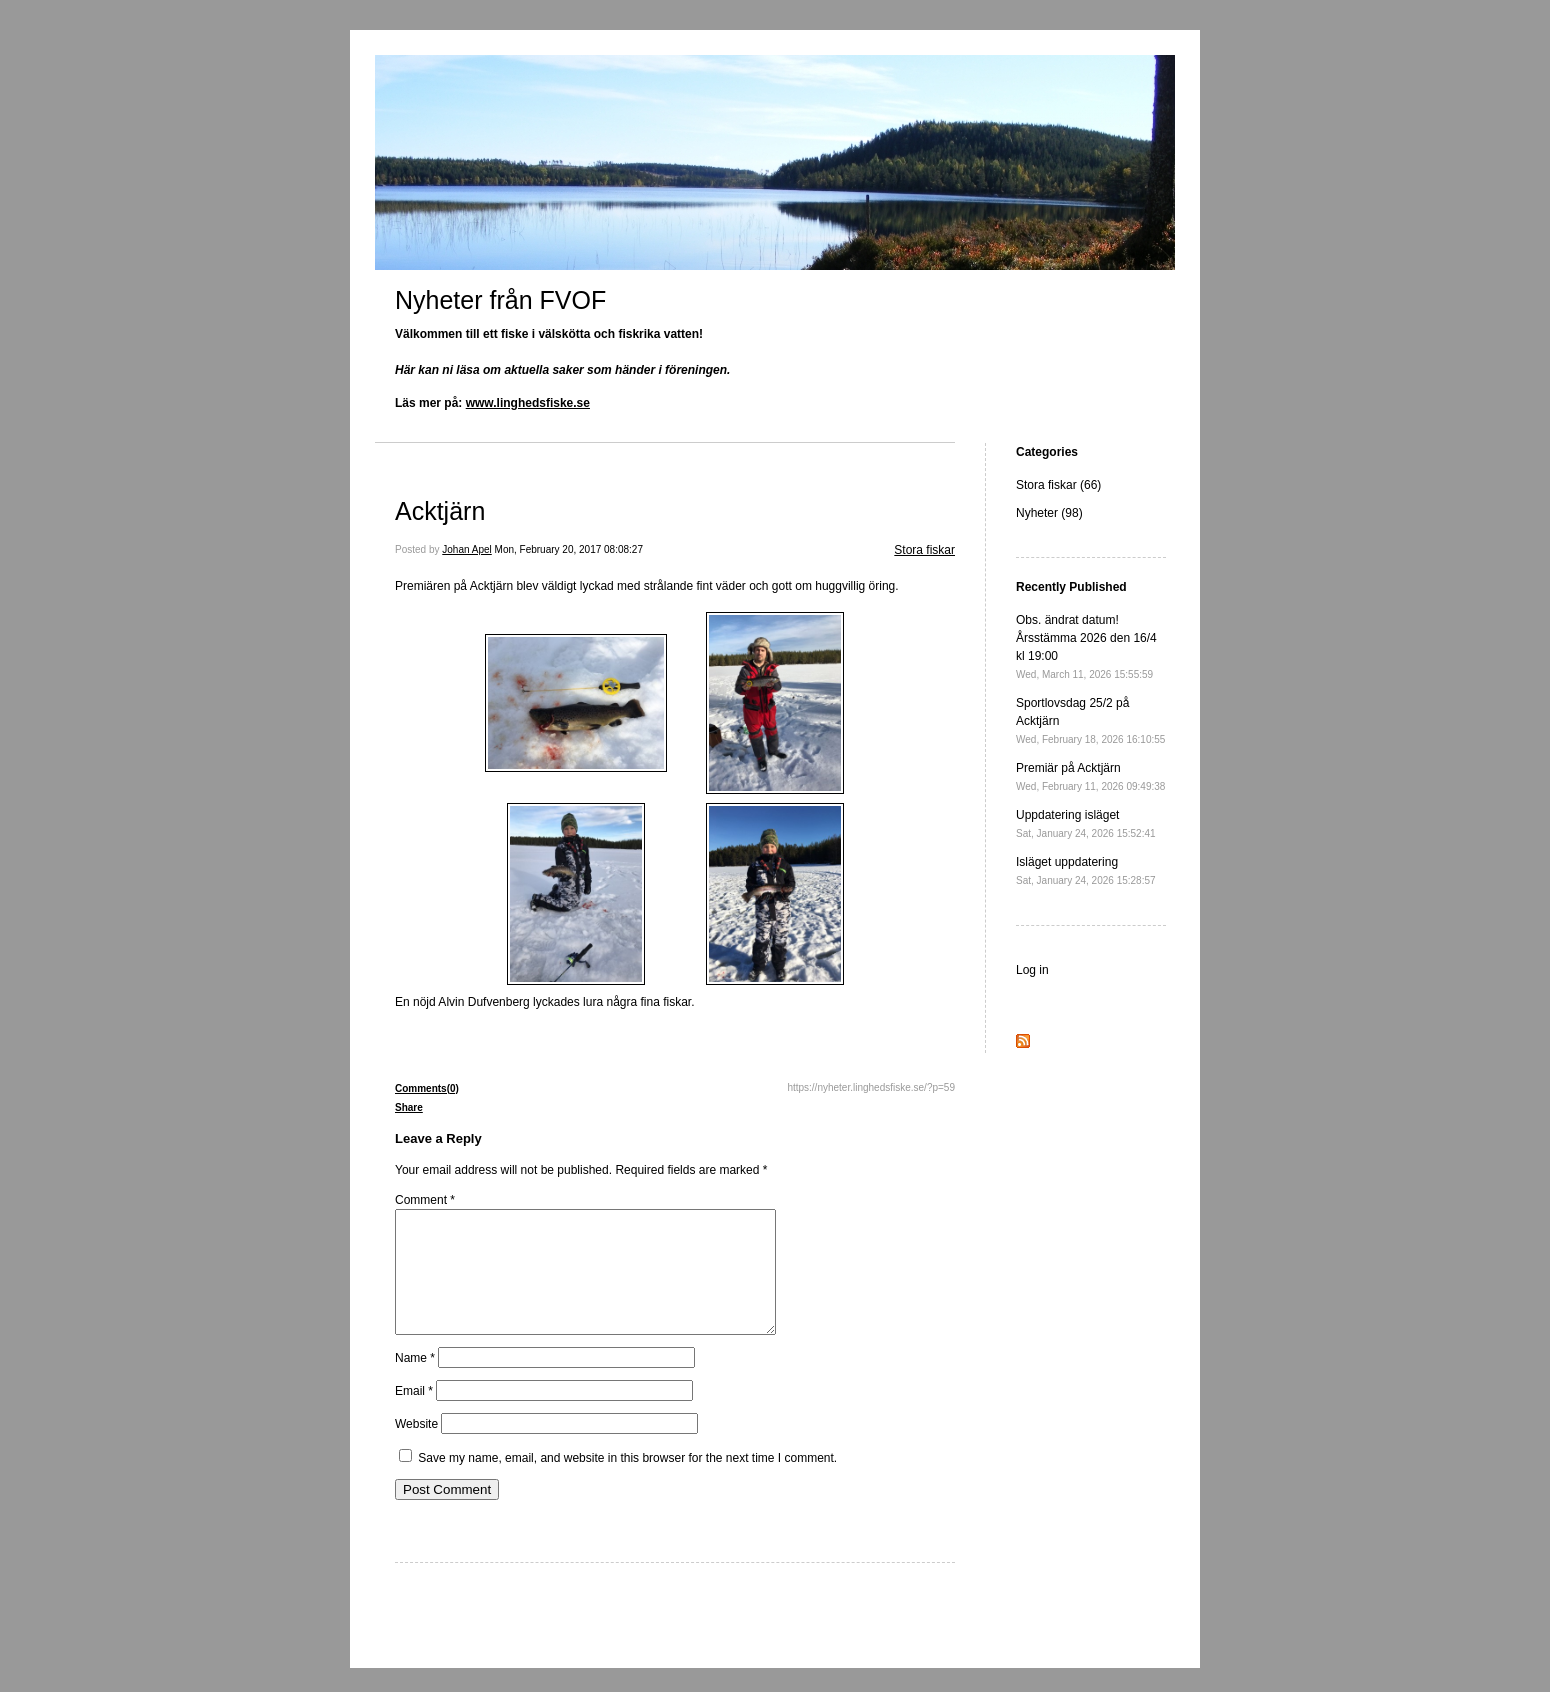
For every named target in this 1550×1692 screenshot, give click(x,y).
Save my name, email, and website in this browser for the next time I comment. (627, 1482)
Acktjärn (440, 511)
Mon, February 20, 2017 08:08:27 (569, 549)
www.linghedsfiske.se (528, 403)
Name (415, 1382)
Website (416, 1448)
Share (409, 1107)
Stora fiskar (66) (1058, 485)
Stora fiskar (924, 550)
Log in (1032, 970)
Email (414, 1415)
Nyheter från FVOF (500, 300)
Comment (425, 1200)
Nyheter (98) (1049, 513)
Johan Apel (467, 549)
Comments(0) (427, 1088)
